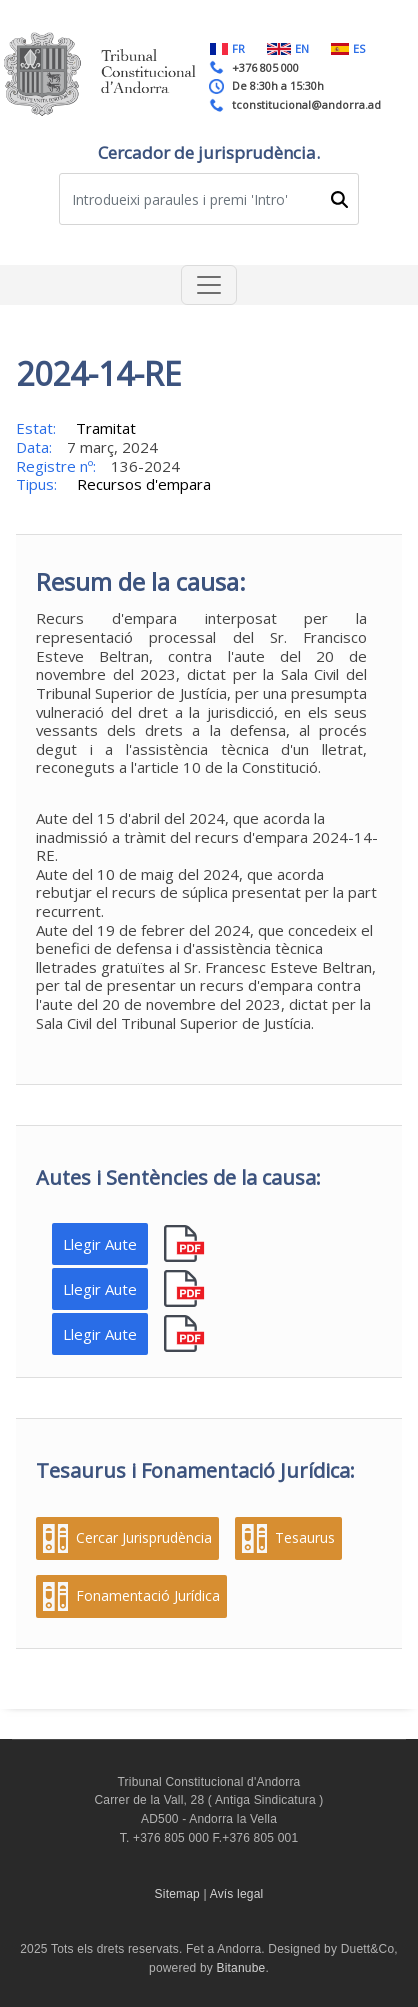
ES (348, 48)
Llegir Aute (100, 1244)
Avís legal (237, 1894)
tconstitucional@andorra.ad (306, 104)
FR (227, 48)
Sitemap (177, 1894)
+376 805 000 (265, 67)
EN (288, 48)
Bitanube (241, 1968)
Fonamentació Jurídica (148, 1596)
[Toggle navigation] (209, 285)
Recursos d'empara (144, 484)
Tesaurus (305, 1538)
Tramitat (106, 428)
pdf (186, 1244)
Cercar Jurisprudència (144, 1538)
